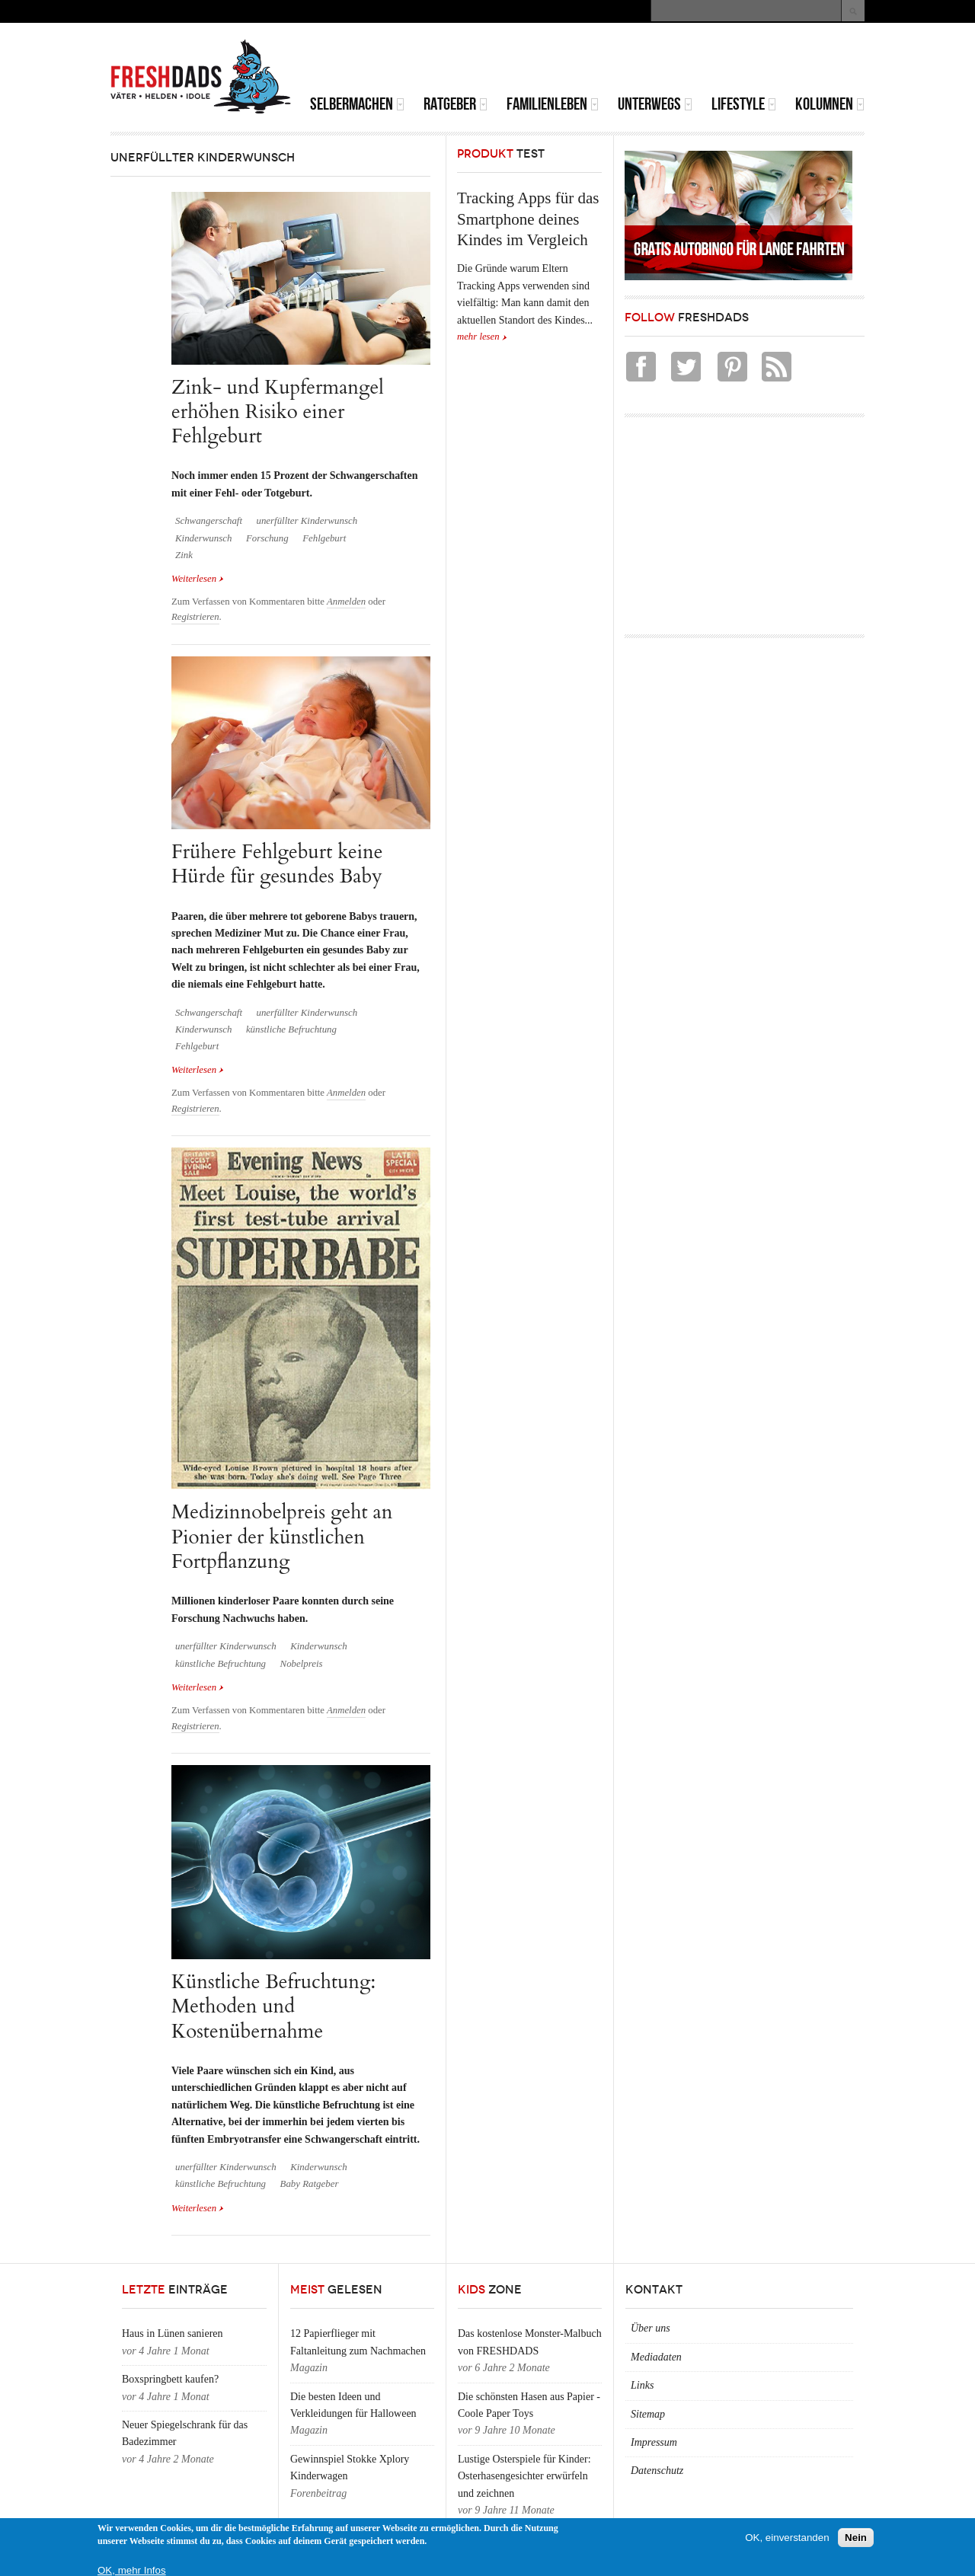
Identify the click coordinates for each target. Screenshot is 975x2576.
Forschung (267, 538)
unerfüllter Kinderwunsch (306, 521)
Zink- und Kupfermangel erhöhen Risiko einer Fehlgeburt (277, 412)
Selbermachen (357, 104)
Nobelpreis (301, 1663)
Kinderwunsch (203, 538)
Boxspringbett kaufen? (170, 2379)
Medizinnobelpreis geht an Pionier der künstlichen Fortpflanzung (281, 1537)
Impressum (654, 2442)
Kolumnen (830, 104)
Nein (856, 2539)
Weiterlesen (197, 578)
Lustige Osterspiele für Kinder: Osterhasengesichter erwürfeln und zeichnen (524, 2476)
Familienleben (553, 104)
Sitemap (648, 2414)
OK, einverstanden (787, 2539)
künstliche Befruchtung (291, 1029)
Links (642, 2385)
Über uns (650, 2328)
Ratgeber (456, 104)
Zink (184, 555)
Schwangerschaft (208, 521)
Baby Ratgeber (309, 2184)
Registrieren (195, 616)
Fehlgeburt (324, 538)
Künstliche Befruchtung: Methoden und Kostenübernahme (273, 2006)
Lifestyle (743, 104)
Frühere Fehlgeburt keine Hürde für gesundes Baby (276, 863)
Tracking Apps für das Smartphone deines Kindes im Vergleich (528, 219)
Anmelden (346, 601)
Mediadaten (656, 2357)
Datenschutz (657, 2470)
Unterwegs (655, 104)
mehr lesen (478, 336)
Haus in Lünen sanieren (172, 2333)
